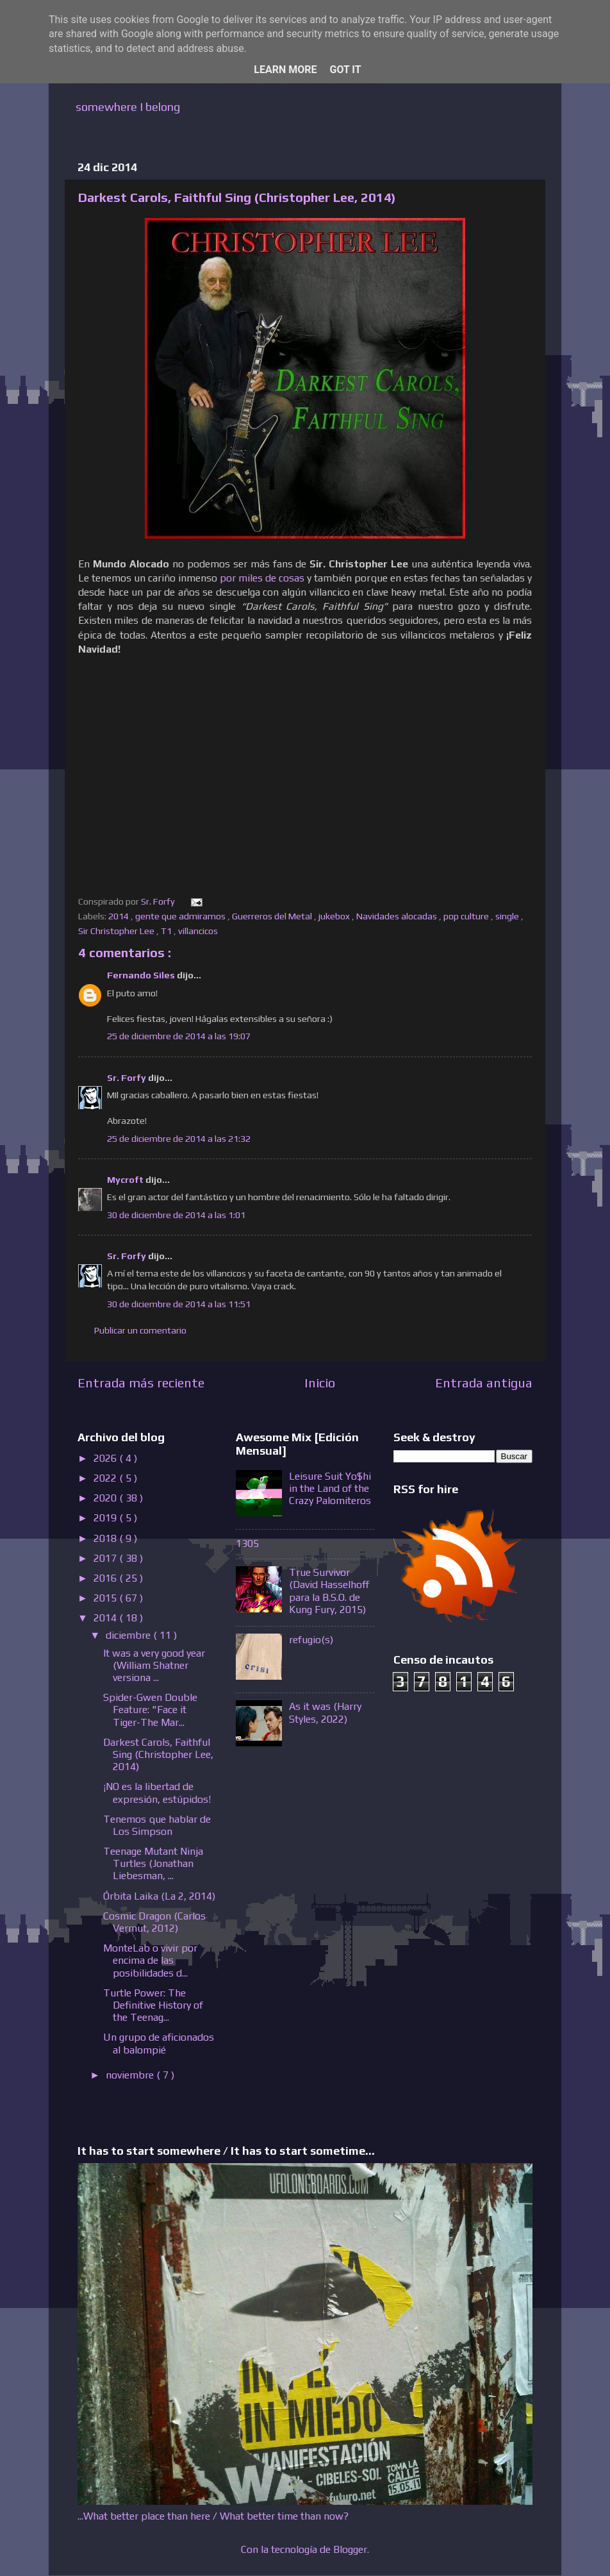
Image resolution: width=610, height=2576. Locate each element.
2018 (106, 1538)
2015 (106, 1598)
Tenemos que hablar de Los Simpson (157, 1825)
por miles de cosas (262, 577)
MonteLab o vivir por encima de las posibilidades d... (150, 1960)
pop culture (467, 916)
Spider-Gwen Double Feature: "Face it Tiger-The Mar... (150, 1709)
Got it (345, 69)
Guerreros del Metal (273, 916)
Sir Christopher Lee (117, 931)
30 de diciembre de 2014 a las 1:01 (176, 1215)
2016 (106, 1578)
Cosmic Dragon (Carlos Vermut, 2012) (154, 1922)
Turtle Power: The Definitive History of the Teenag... (153, 2005)
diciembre (129, 1635)
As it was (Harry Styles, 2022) (325, 1712)
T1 (167, 931)
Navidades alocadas (397, 916)
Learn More (285, 69)
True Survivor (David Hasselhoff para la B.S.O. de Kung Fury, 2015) (329, 1591)
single (508, 916)
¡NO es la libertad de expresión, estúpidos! (157, 1792)
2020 (106, 1498)
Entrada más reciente (141, 1382)
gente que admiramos (181, 916)
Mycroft (126, 1180)
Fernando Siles (142, 975)
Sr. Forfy (127, 1078)
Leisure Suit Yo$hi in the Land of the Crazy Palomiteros (330, 1488)
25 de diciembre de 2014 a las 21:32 (179, 1138)
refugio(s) (311, 1640)
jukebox (335, 916)
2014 (119, 916)
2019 (106, 1518)
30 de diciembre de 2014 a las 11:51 (179, 1304)
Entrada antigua (483, 1382)
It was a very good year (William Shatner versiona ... (154, 1665)
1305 (247, 1543)
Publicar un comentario (140, 1330)
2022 (106, 1478)
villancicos (199, 931)
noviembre (131, 2075)
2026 (106, 1458)
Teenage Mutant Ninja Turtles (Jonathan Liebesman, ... (153, 1863)
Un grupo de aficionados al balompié (158, 2043)
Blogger (350, 2549)
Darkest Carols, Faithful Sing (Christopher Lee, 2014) (158, 1754)
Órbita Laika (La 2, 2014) (159, 1896)
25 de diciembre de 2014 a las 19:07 (179, 1036)
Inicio (319, 1382)
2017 (106, 1558)
